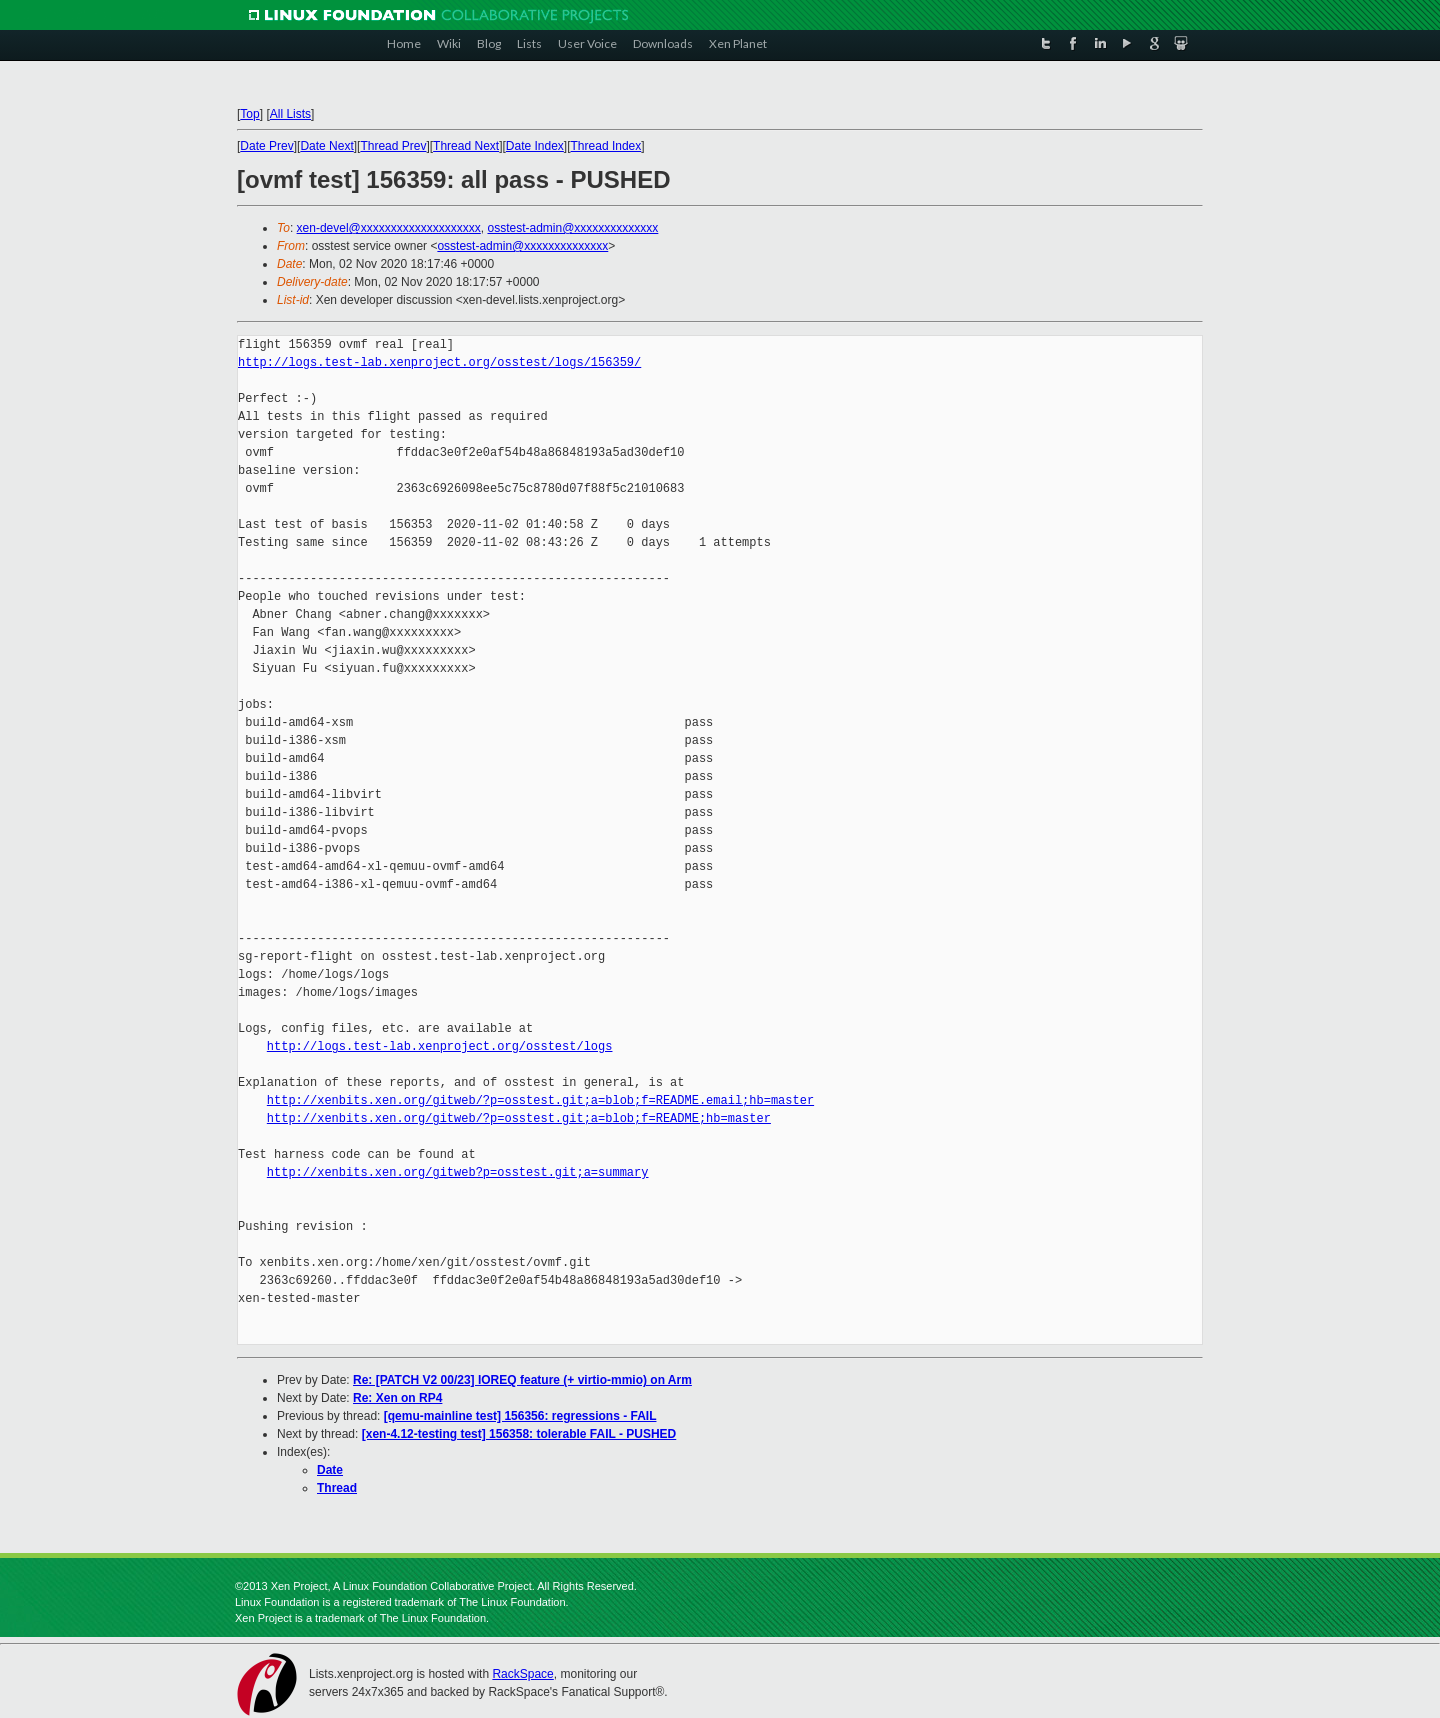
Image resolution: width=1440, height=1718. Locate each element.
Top (249, 114)
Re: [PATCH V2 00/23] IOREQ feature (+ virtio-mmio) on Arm (522, 1380)
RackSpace (522, 1674)
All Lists (290, 114)
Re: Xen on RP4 (397, 1398)
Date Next (326, 146)
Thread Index (606, 146)
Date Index (535, 146)
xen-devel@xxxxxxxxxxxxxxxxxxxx (389, 228)
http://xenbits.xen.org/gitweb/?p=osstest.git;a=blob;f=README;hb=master (519, 1118)
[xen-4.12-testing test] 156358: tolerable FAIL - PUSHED (519, 1434)
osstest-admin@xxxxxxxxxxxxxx (572, 228)
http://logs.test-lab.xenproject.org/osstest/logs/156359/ (439, 362)
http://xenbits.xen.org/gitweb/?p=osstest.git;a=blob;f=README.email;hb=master (540, 1100)
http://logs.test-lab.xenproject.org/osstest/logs (440, 1046)
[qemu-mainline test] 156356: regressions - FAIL (520, 1416)
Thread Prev (393, 146)
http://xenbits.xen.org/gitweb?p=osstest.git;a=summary (458, 1172)
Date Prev (266, 146)
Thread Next (466, 146)
